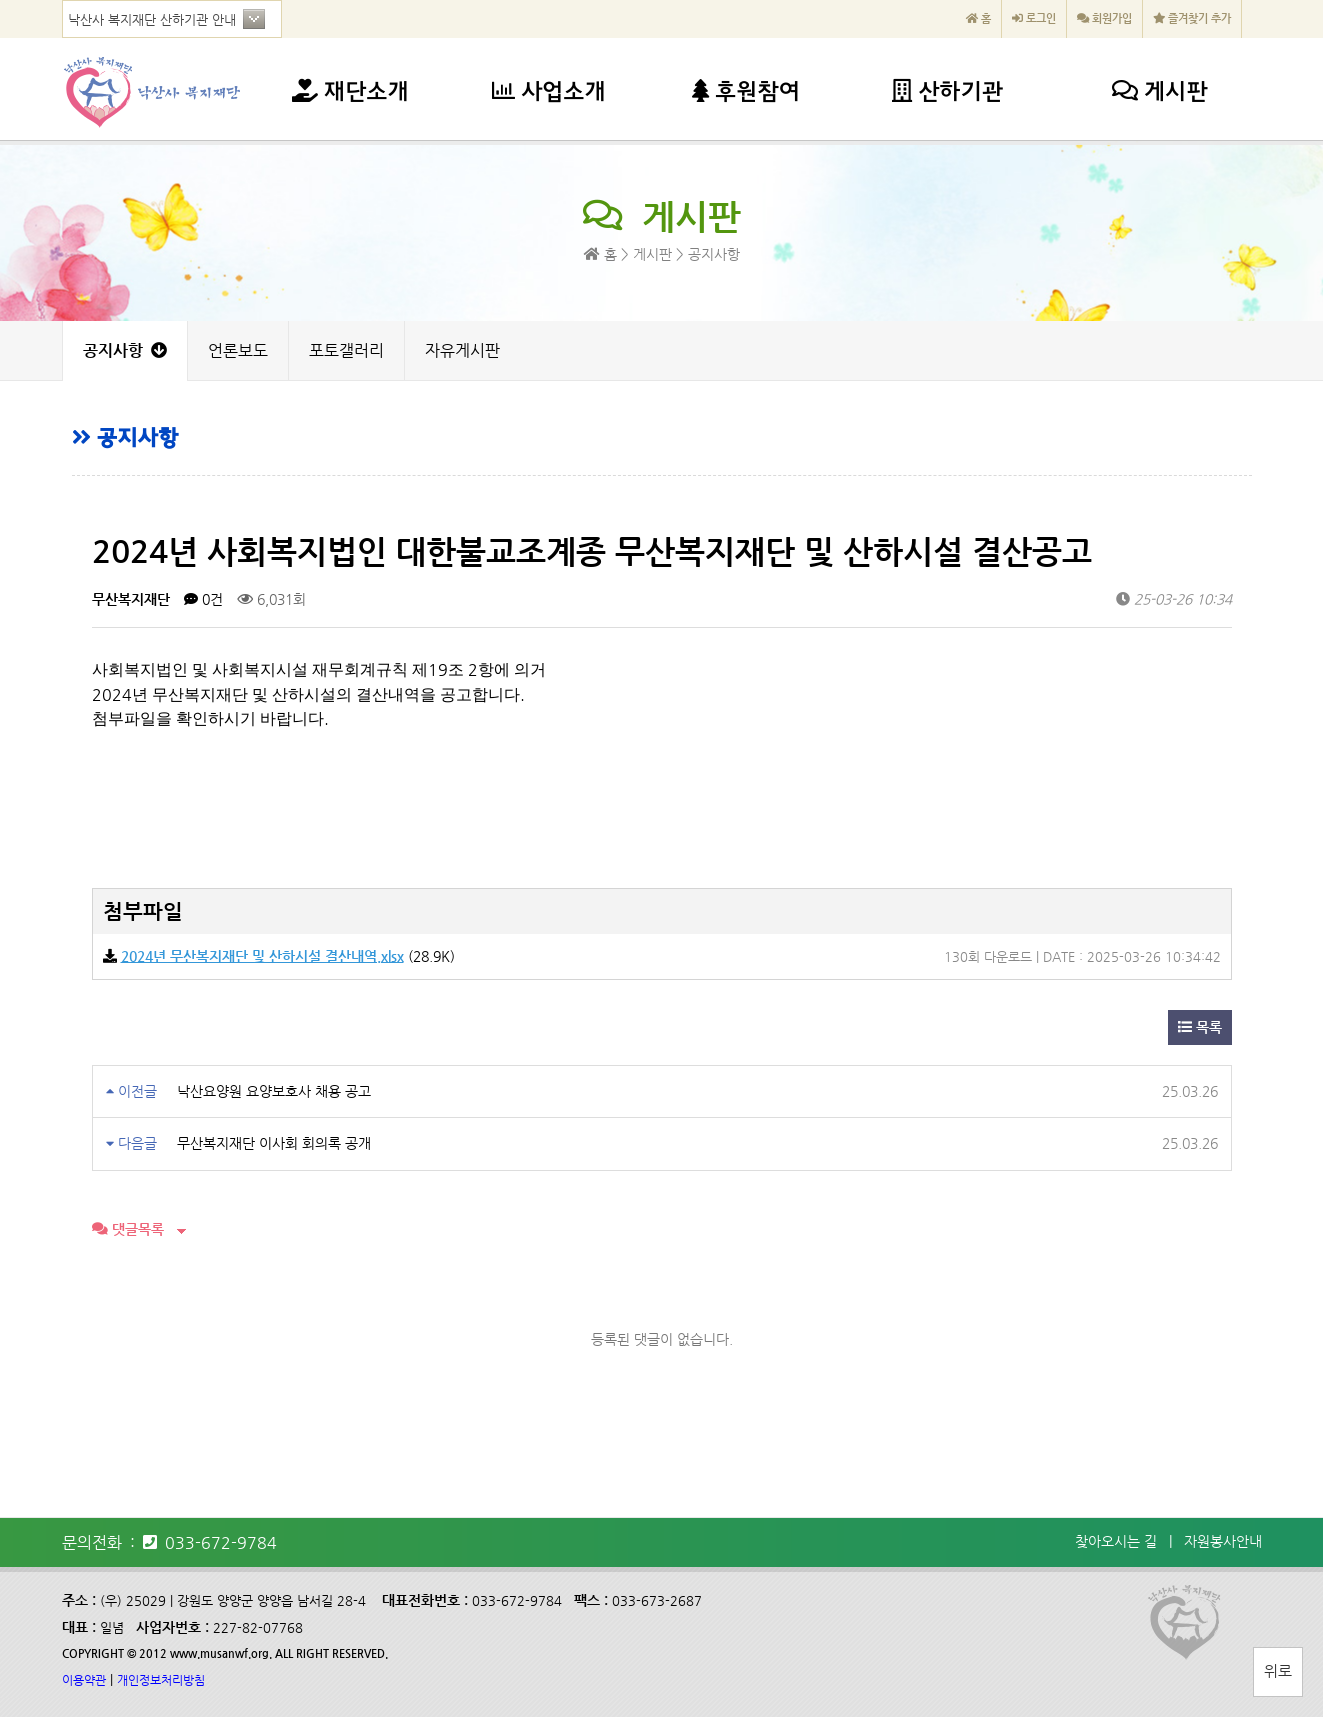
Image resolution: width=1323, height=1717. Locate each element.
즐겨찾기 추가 (1192, 18)
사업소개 (549, 93)
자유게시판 (462, 350)
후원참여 (746, 93)
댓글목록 (128, 1229)
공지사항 (125, 350)
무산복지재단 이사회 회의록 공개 (274, 1143)
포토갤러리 (346, 350)
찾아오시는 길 (1116, 1541)
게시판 (1160, 93)
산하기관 (947, 93)
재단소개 (350, 93)
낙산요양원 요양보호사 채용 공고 (274, 1091)
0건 (203, 599)
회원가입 (1104, 18)
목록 (1200, 1027)
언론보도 (238, 350)
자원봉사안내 (1223, 1541)
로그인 (1034, 18)
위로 (1278, 1670)
